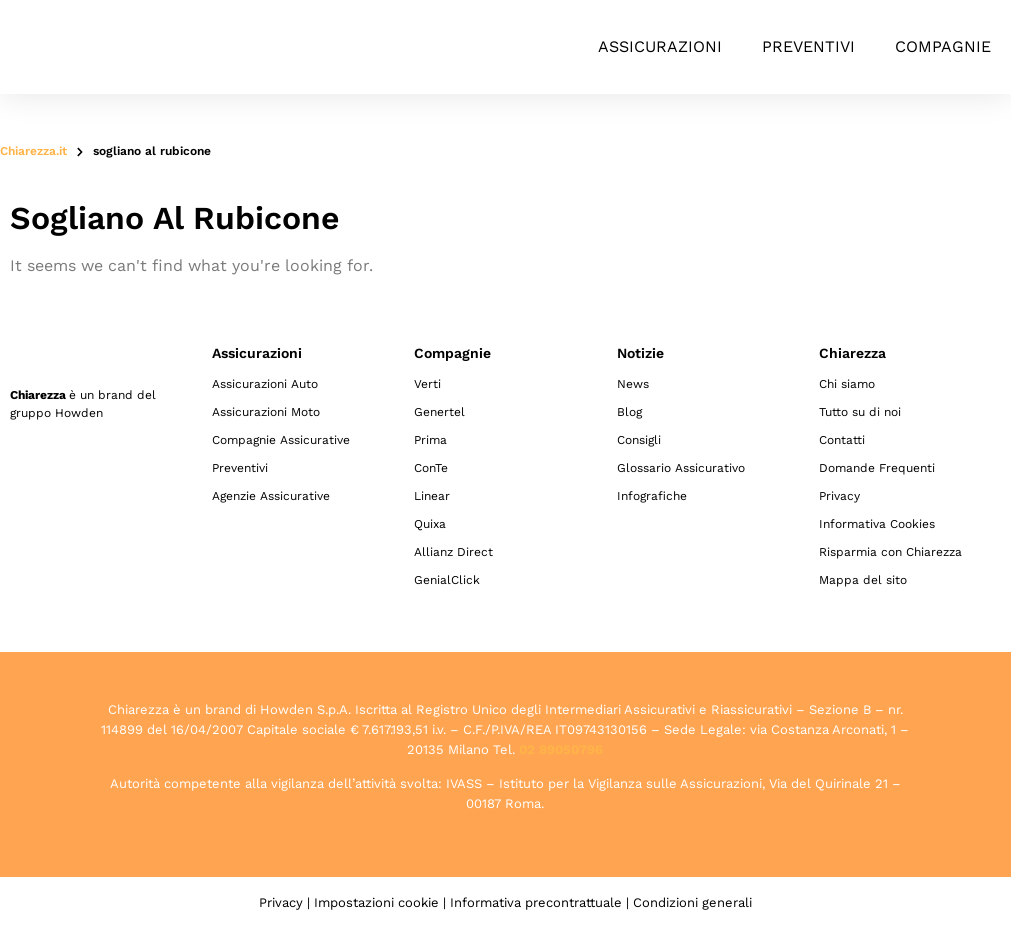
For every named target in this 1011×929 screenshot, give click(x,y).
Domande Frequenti (877, 468)
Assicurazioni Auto (265, 384)
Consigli (639, 440)
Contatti (842, 440)
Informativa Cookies (877, 524)
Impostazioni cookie (376, 902)
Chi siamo (847, 384)
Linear (432, 496)
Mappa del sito (863, 580)
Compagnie (943, 46)
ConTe (431, 468)
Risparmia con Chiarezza (890, 552)
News (633, 384)
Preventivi (808, 46)
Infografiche (652, 496)
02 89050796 (561, 749)
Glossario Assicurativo (681, 468)
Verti (427, 384)
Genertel (439, 412)
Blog (629, 412)
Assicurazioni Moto (266, 412)
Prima (430, 440)
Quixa (430, 524)
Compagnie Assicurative (281, 440)
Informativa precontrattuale (536, 902)
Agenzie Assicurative (271, 496)
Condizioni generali (692, 902)
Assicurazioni (660, 46)
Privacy (839, 496)
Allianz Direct (453, 552)
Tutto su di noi (860, 412)
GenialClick (447, 580)
